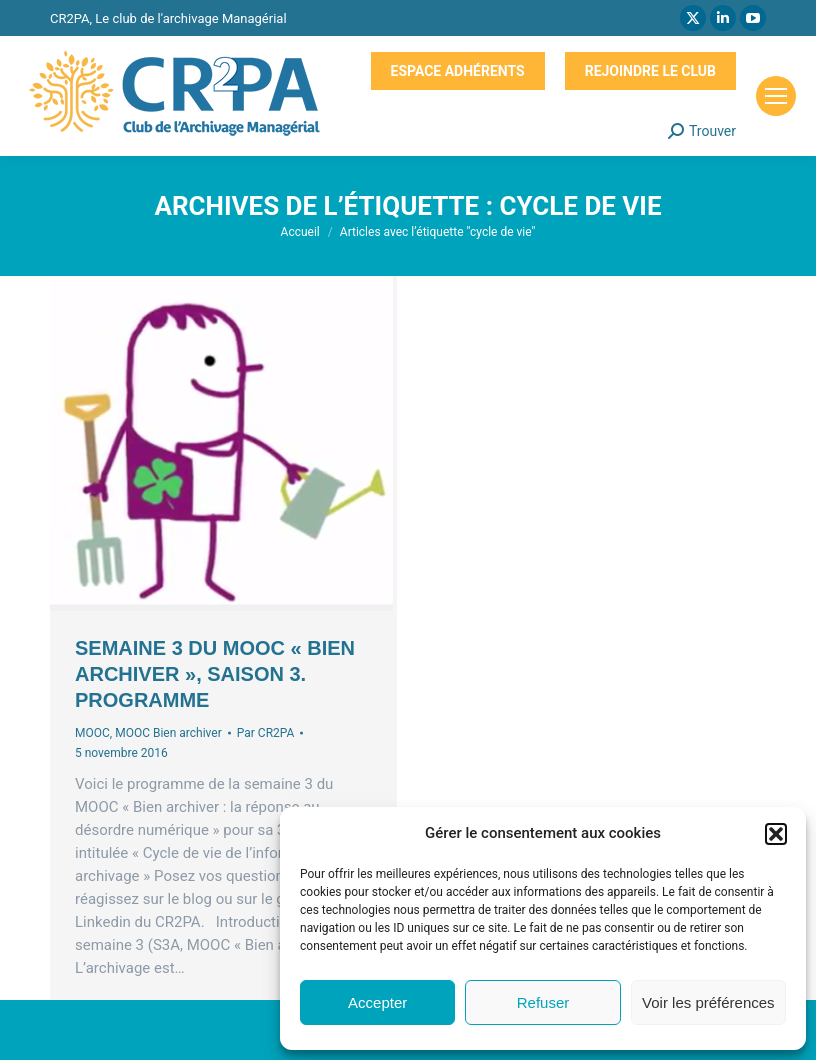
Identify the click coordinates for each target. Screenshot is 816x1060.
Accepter (377, 1002)
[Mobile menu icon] (776, 96)
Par (266, 733)
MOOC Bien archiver (168, 733)
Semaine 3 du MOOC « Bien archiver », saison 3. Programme (215, 674)
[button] (776, 834)
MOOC (92, 733)
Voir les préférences (708, 1002)
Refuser (543, 1002)
